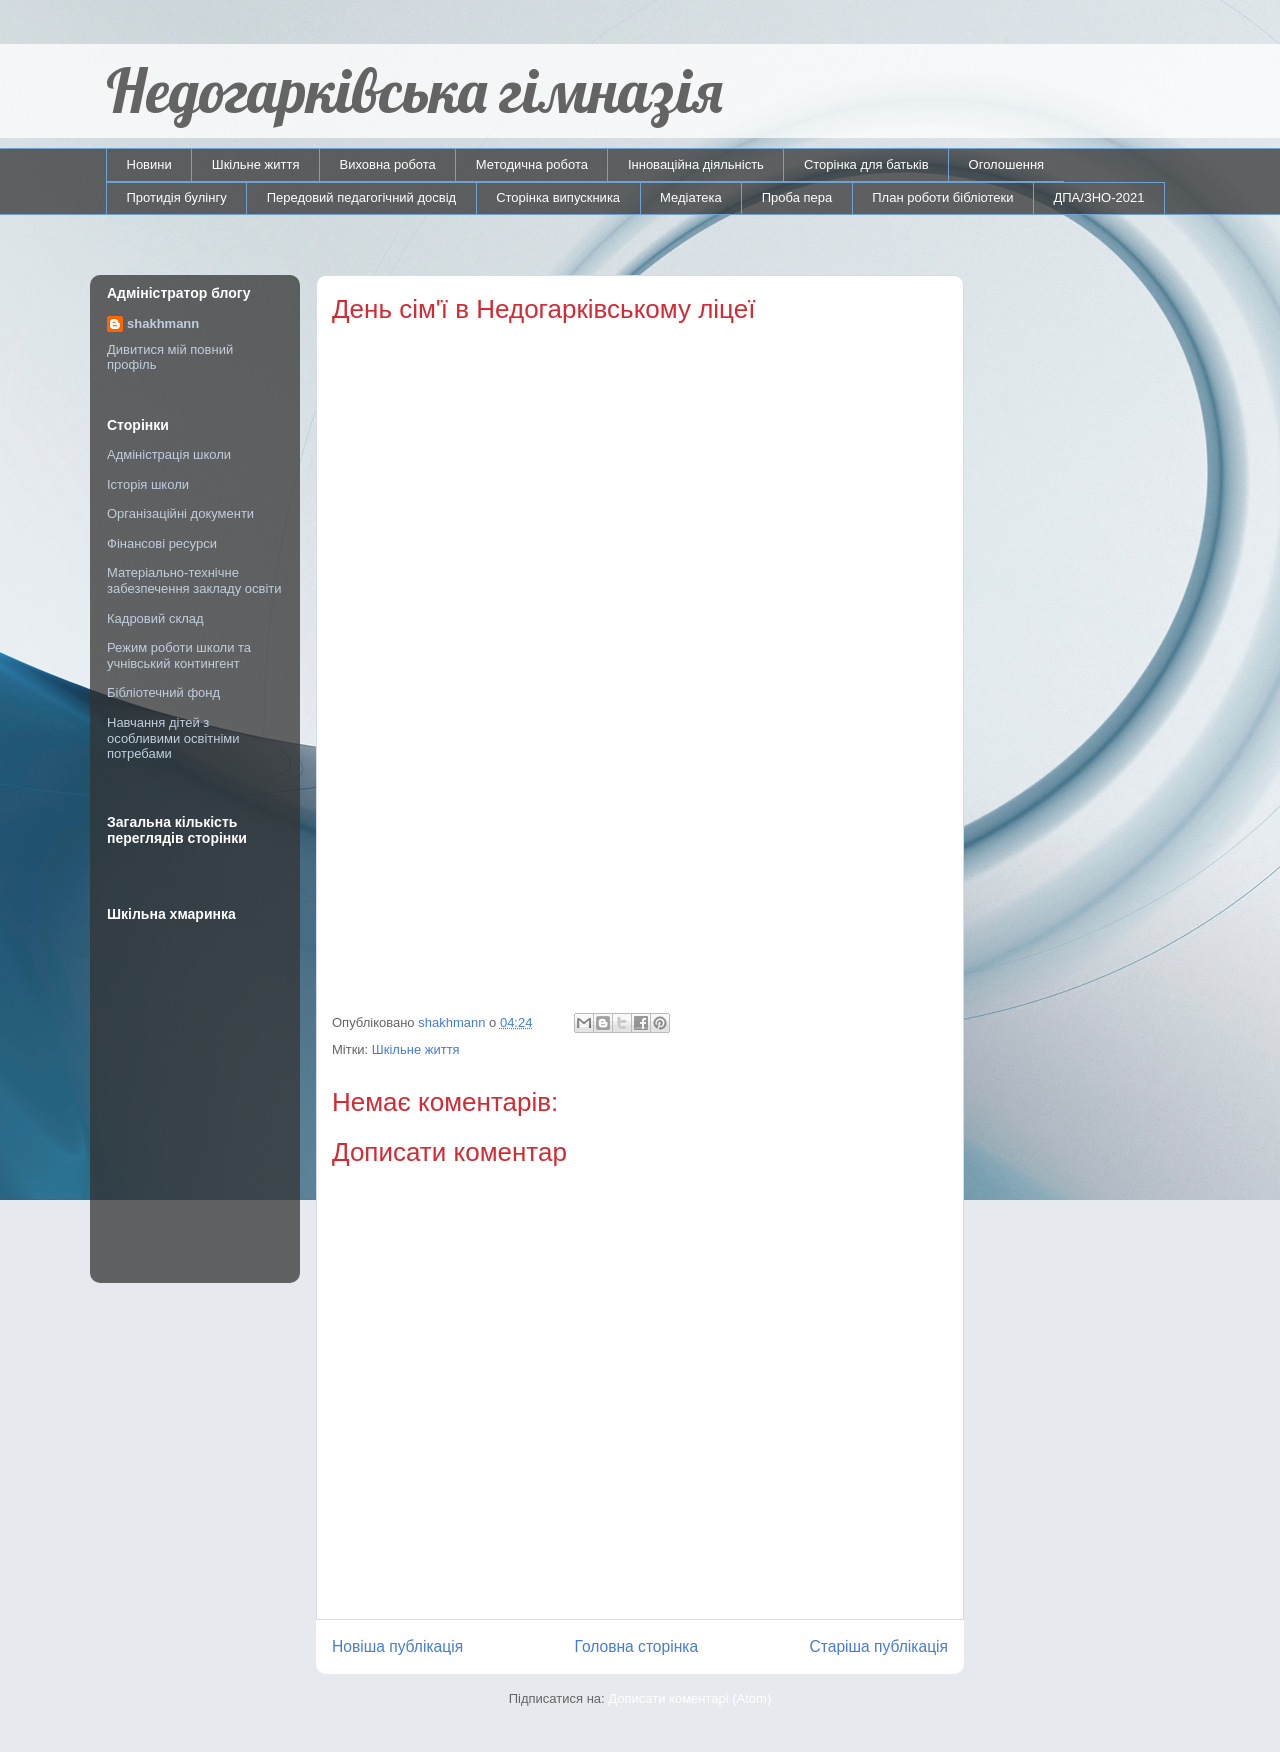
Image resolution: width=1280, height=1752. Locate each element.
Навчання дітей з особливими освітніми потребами (173, 738)
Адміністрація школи (169, 454)
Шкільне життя (256, 164)
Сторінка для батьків (866, 164)
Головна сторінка (637, 1646)
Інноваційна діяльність (696, 164)
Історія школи (148, 484)
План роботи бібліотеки (942, 197)
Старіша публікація (879, 1646)
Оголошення (1007, 164)
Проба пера (797, 197)
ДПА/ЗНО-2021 (1098, 197)
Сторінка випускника (558, 197)
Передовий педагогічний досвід (362, 197)
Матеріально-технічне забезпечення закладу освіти (194, 580)
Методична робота (532, 164)
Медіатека (691, 197)
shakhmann (163, 323)
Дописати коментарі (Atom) (689, 1698)
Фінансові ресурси (162, 543)
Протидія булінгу (177, 197)
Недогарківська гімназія (414, 90)
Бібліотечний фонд (163, 692)
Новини (149, 164)
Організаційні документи (180, 513)
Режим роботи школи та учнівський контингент (179, 655)
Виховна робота (388, 164)
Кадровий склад (155, 618)
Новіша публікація (397, 1646)
